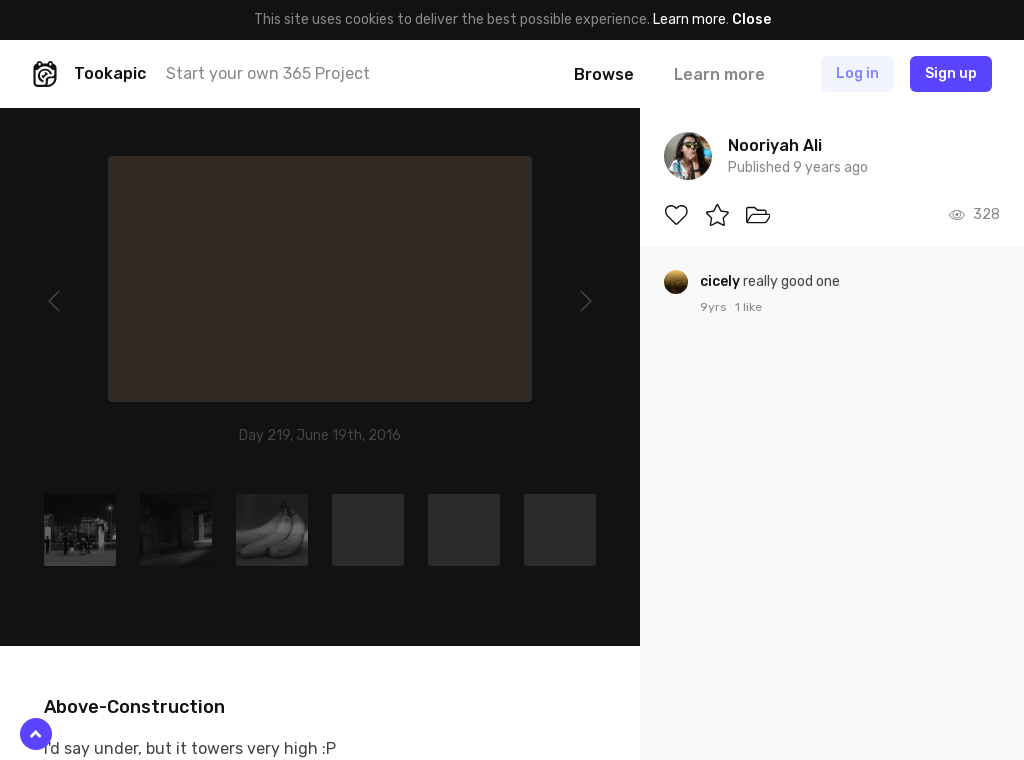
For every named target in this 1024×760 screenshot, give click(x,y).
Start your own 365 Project (268, 73)
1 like (748, 307)
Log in (857, 73)
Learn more (689, 19)
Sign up (951, 73)
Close (751, 19)
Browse (604, 74)
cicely (721, 281)
